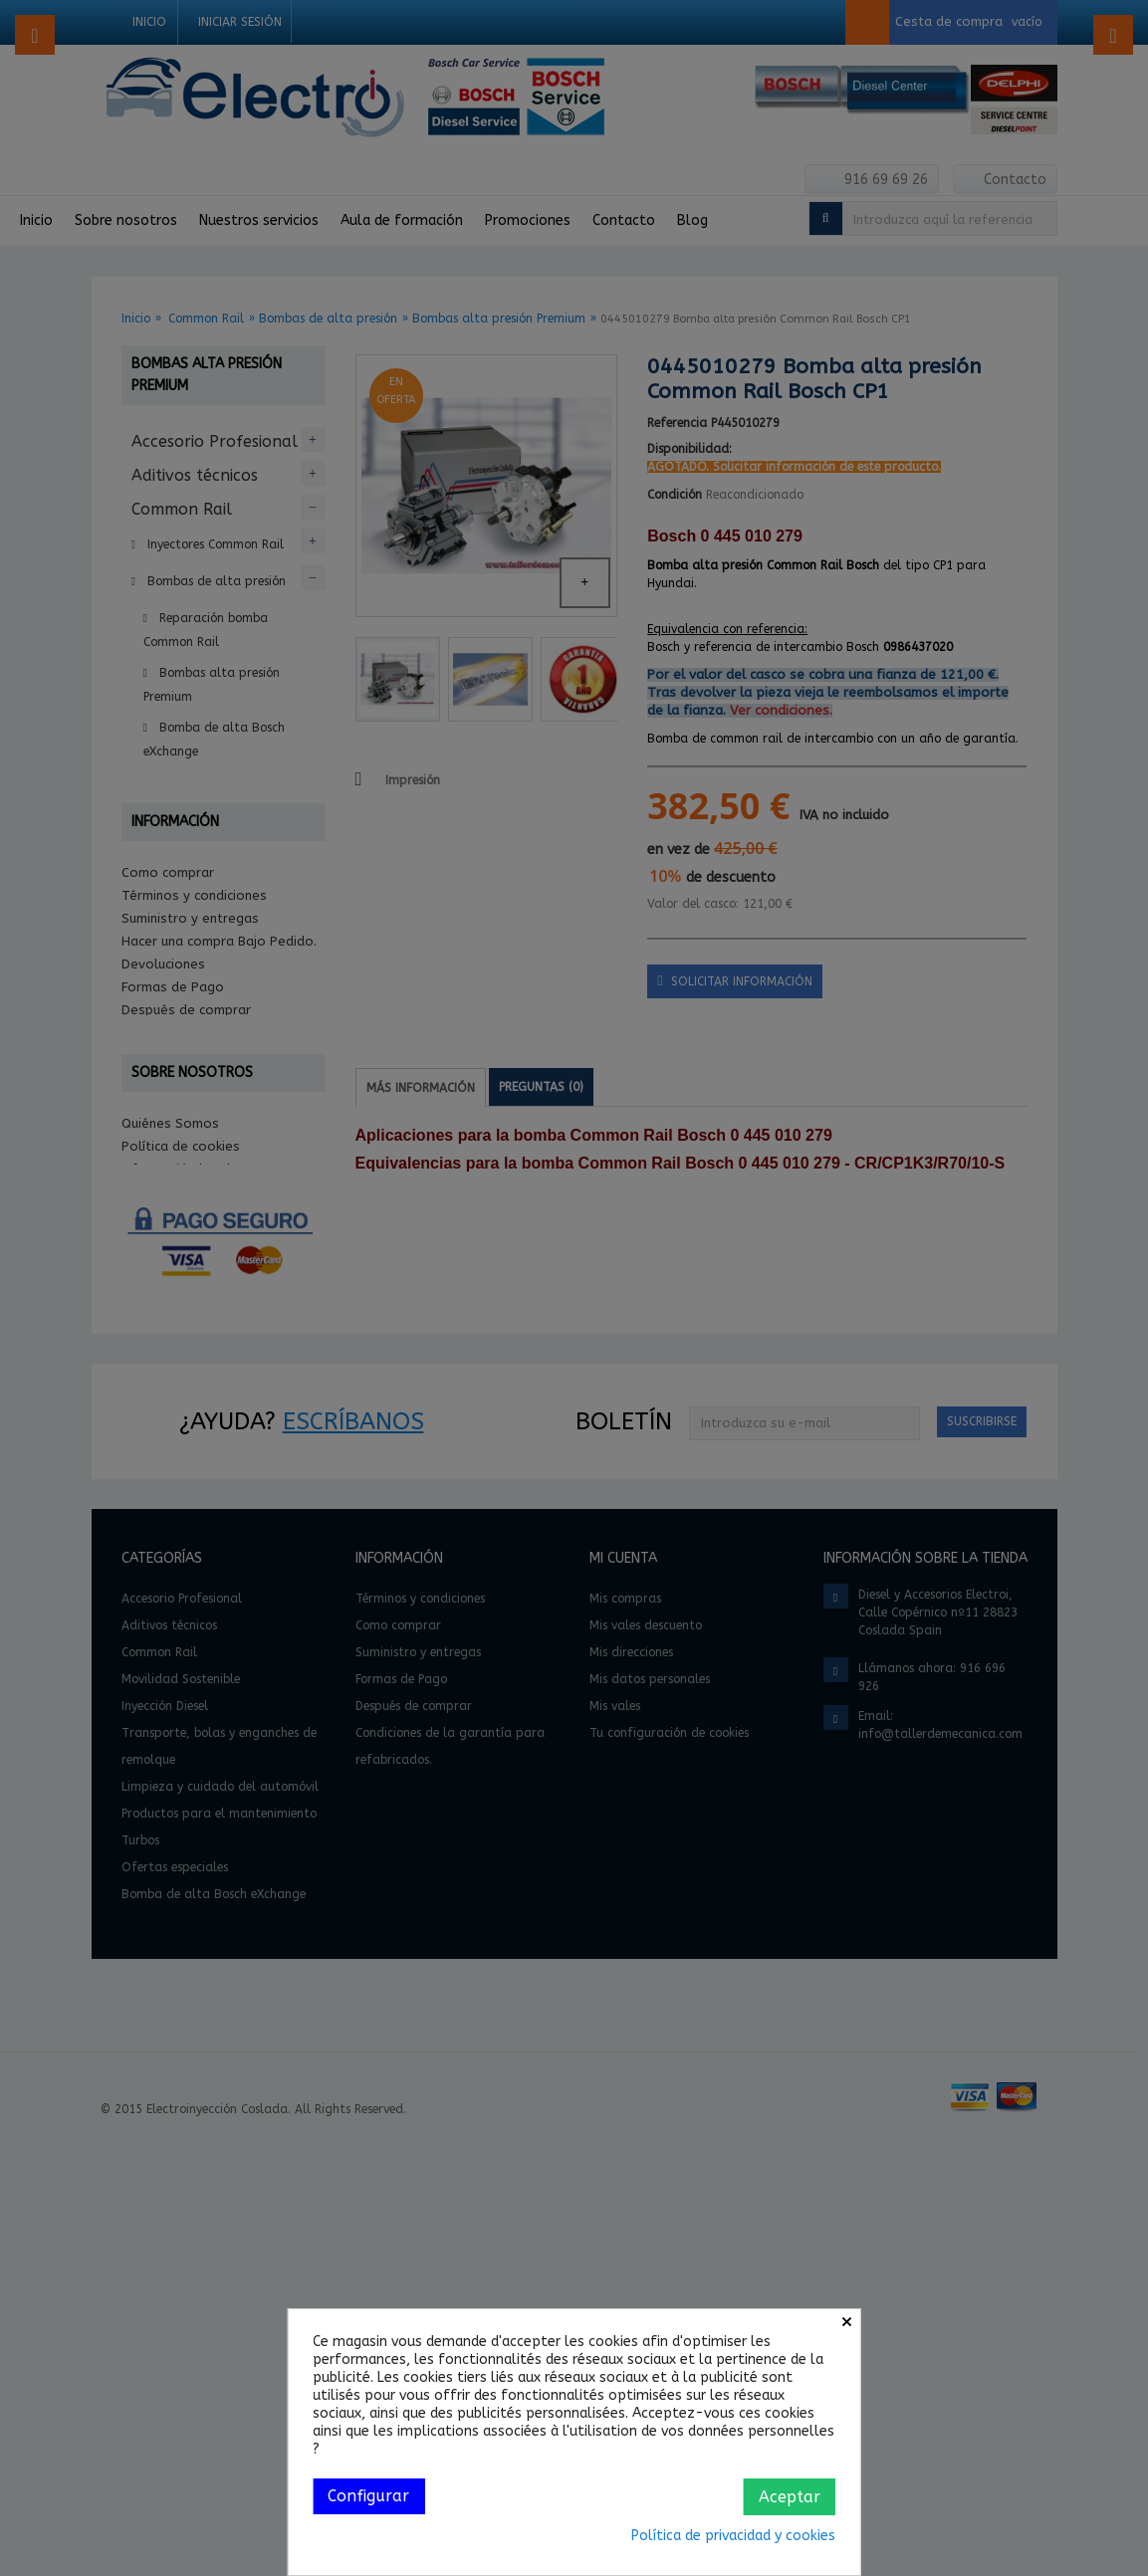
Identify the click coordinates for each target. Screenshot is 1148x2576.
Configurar (368, 2495)
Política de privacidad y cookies (733, 2535)
